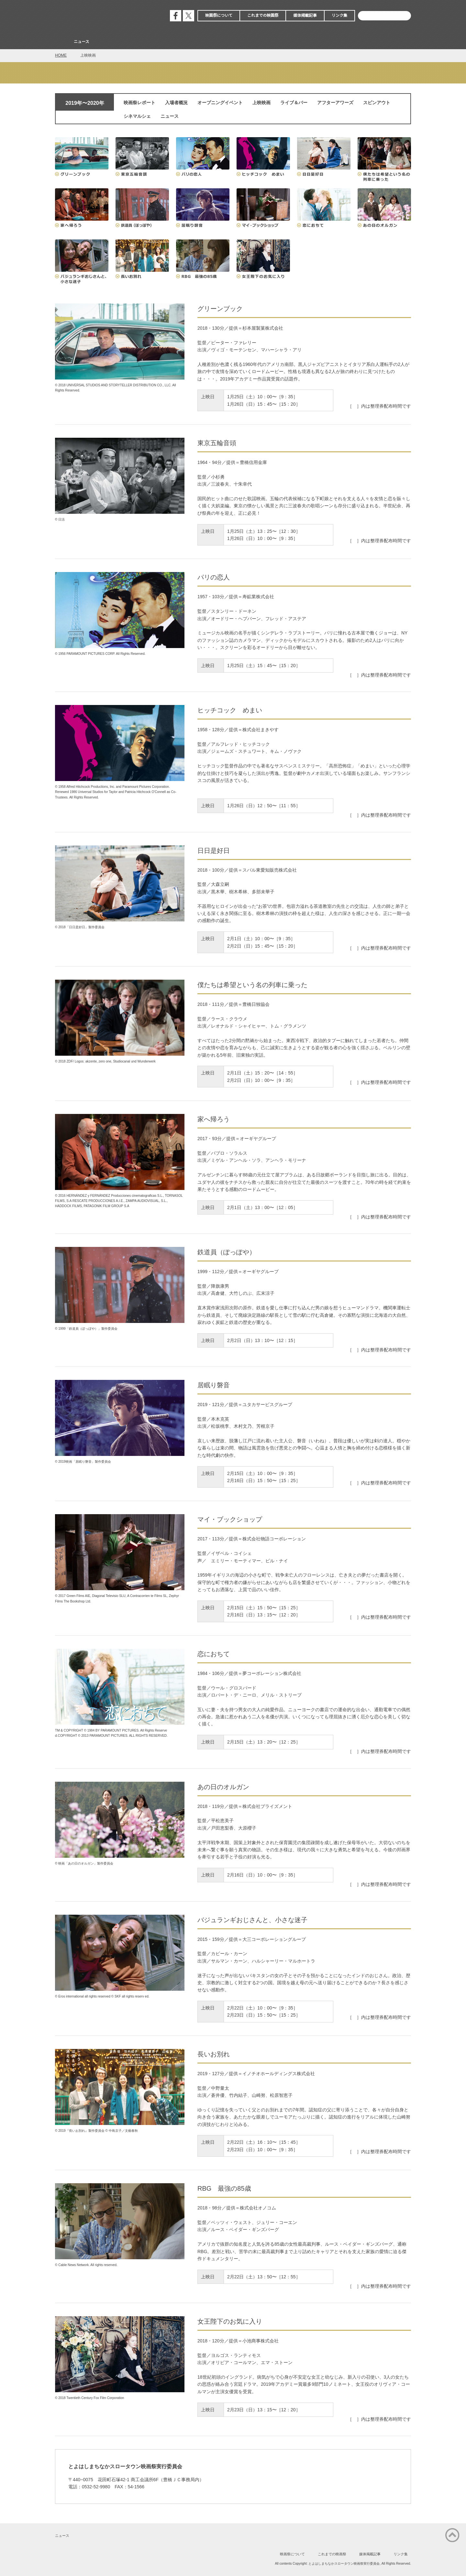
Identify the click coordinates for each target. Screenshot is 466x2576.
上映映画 (261, 102)
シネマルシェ (137, 116)
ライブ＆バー (293, 102)
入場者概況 (176, 102)
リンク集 (339, 15)
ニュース (81, 41)
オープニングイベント (220, 102)
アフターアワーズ (335, 102)
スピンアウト (376, 102)
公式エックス (188, 15)
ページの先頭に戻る (452, 2535)
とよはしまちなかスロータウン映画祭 (103, 16)
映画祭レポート (139, 102)
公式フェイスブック (175, 15)
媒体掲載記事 (304, 15)
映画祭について (218, 15)
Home (61, 42)
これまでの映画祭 (262, 15)
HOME (61, 55)
